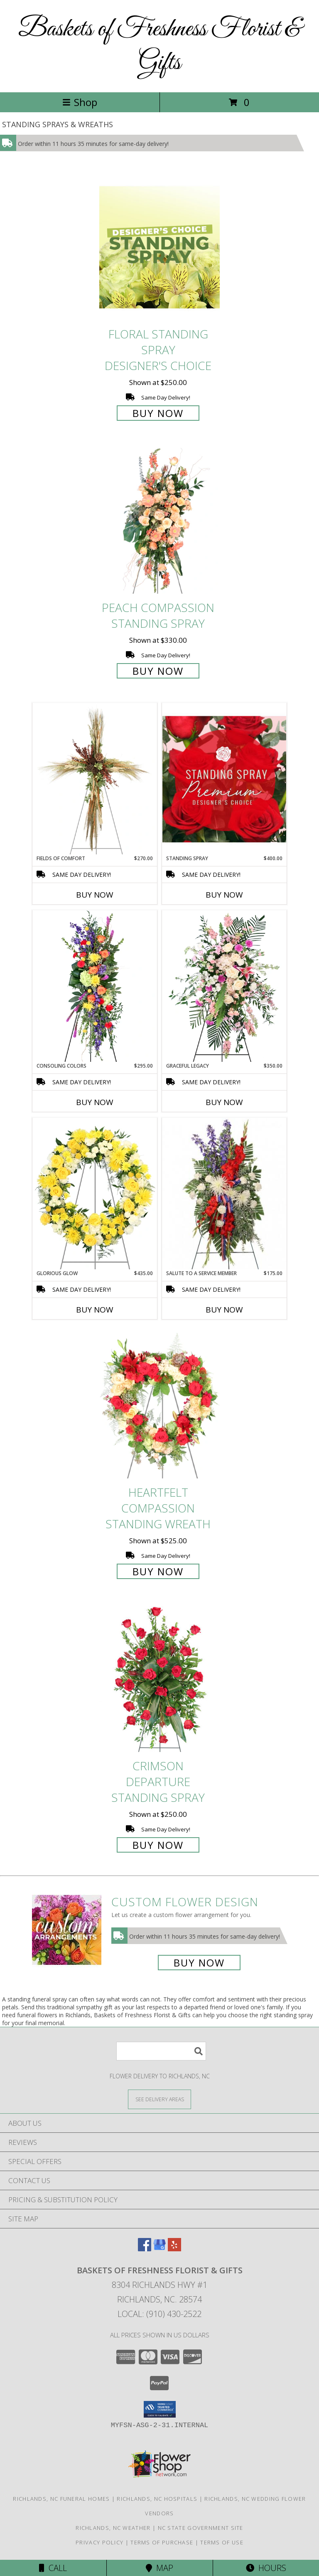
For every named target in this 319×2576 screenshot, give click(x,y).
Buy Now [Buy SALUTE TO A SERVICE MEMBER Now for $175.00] (224, 1309)
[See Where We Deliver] (159, 2099)
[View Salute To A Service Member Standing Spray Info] (224, 1193)
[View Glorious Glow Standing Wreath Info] (94, 1193)
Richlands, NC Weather (113, 2528)
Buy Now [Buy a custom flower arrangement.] (199, 1962)
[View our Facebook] (144, 2248)
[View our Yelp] (174, 2248)
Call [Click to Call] (53, 2568)
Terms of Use (221, 2542)
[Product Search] (161, 2051)
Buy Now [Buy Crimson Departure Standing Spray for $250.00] (158, 1845)
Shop (79, 102)
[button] (160, 2409)
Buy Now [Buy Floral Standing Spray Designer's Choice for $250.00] (158, 413)
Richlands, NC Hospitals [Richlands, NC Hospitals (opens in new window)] (157, 2498)
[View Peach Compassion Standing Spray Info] (159, 521)
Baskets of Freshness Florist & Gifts (159, 46)
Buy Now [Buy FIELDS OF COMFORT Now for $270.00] (94, 894)
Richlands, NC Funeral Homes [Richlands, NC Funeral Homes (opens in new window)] (61, 2498)
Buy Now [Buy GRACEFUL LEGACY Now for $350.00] (224, 1102)
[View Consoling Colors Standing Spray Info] (94, 986)
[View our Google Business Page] (159, 2248)
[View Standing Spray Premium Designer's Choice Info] (224, 779)
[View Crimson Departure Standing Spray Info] (159, 1679)
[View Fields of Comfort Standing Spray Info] (94, 778)
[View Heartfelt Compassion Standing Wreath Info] (159, 1405)
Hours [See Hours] (266, 2568)
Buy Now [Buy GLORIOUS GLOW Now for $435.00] (94, 1309)
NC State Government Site (200, 2528)
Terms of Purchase (161, 2542)
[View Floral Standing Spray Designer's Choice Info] (159, 247)
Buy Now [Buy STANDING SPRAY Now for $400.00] (224, 894)
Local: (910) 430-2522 (159, 2313)
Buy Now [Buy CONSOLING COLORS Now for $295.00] (94, 1102)
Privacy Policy (99, 2542)
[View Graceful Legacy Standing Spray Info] (224, 986)
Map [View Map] (159, 2568)
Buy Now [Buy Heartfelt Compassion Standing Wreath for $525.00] (158, 1571)
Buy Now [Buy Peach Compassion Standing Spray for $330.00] (158, 671)
